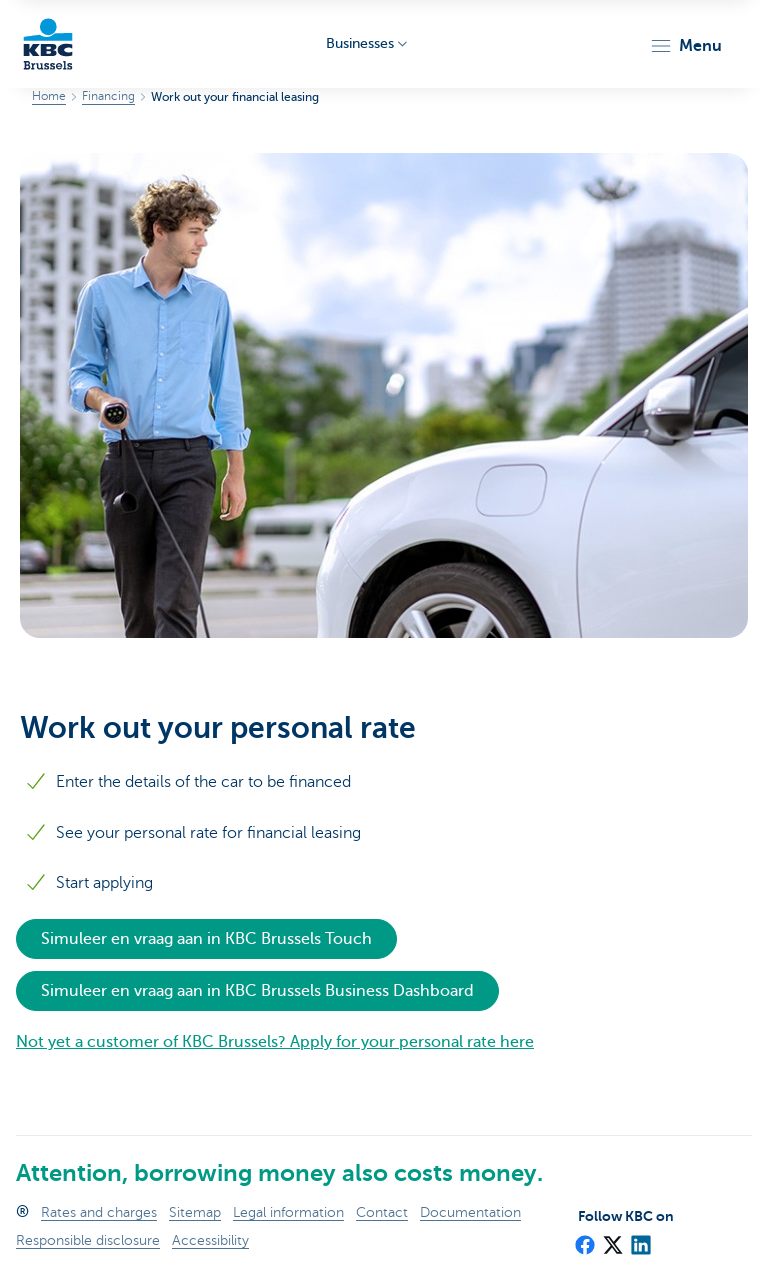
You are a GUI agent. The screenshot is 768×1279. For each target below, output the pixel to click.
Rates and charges (99, 1212)
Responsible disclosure (88, 1240)
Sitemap (195, 1212)
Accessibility (210, 1240)
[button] (685, 46)
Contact (382, 1212)
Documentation (470, 1212)
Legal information (288, 1212)
